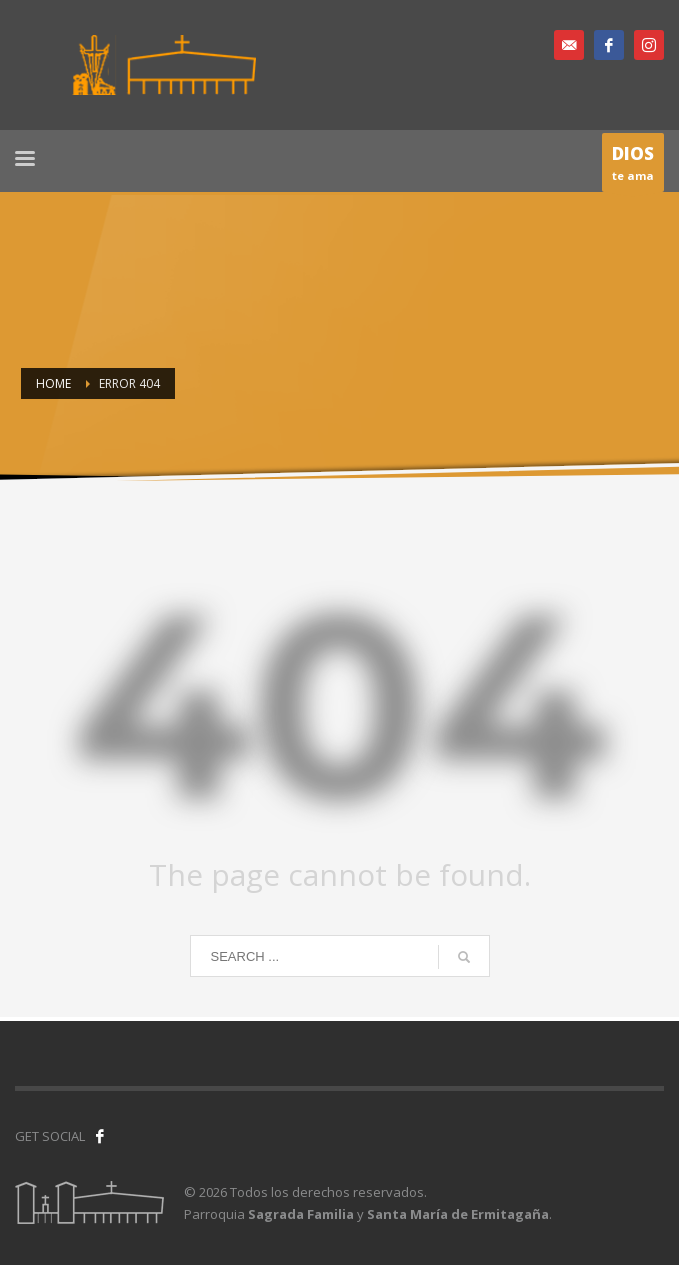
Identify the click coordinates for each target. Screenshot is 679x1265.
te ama (633, 167)
